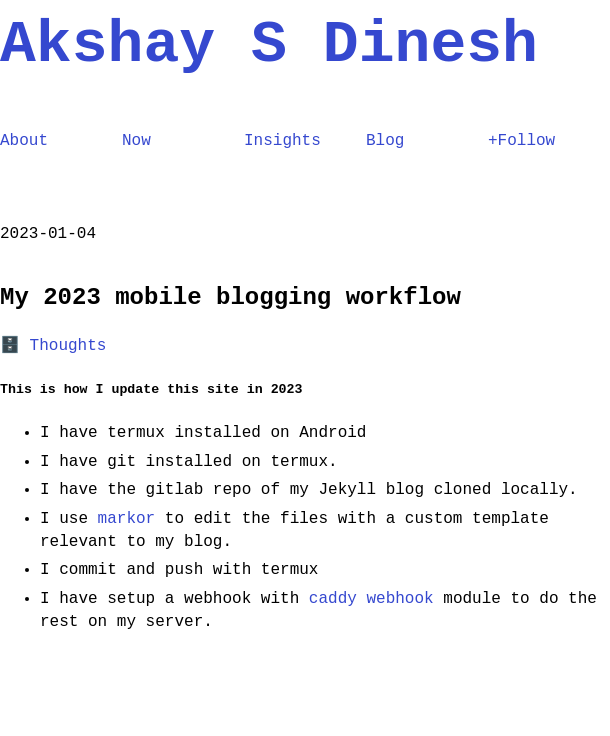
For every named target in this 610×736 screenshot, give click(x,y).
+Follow (521, 141)
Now (136, 141)
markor (127, 519)
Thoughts (68, 346)
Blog (385, 141)
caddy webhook (371, 599)
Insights (282, 141)
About (24, 141)
